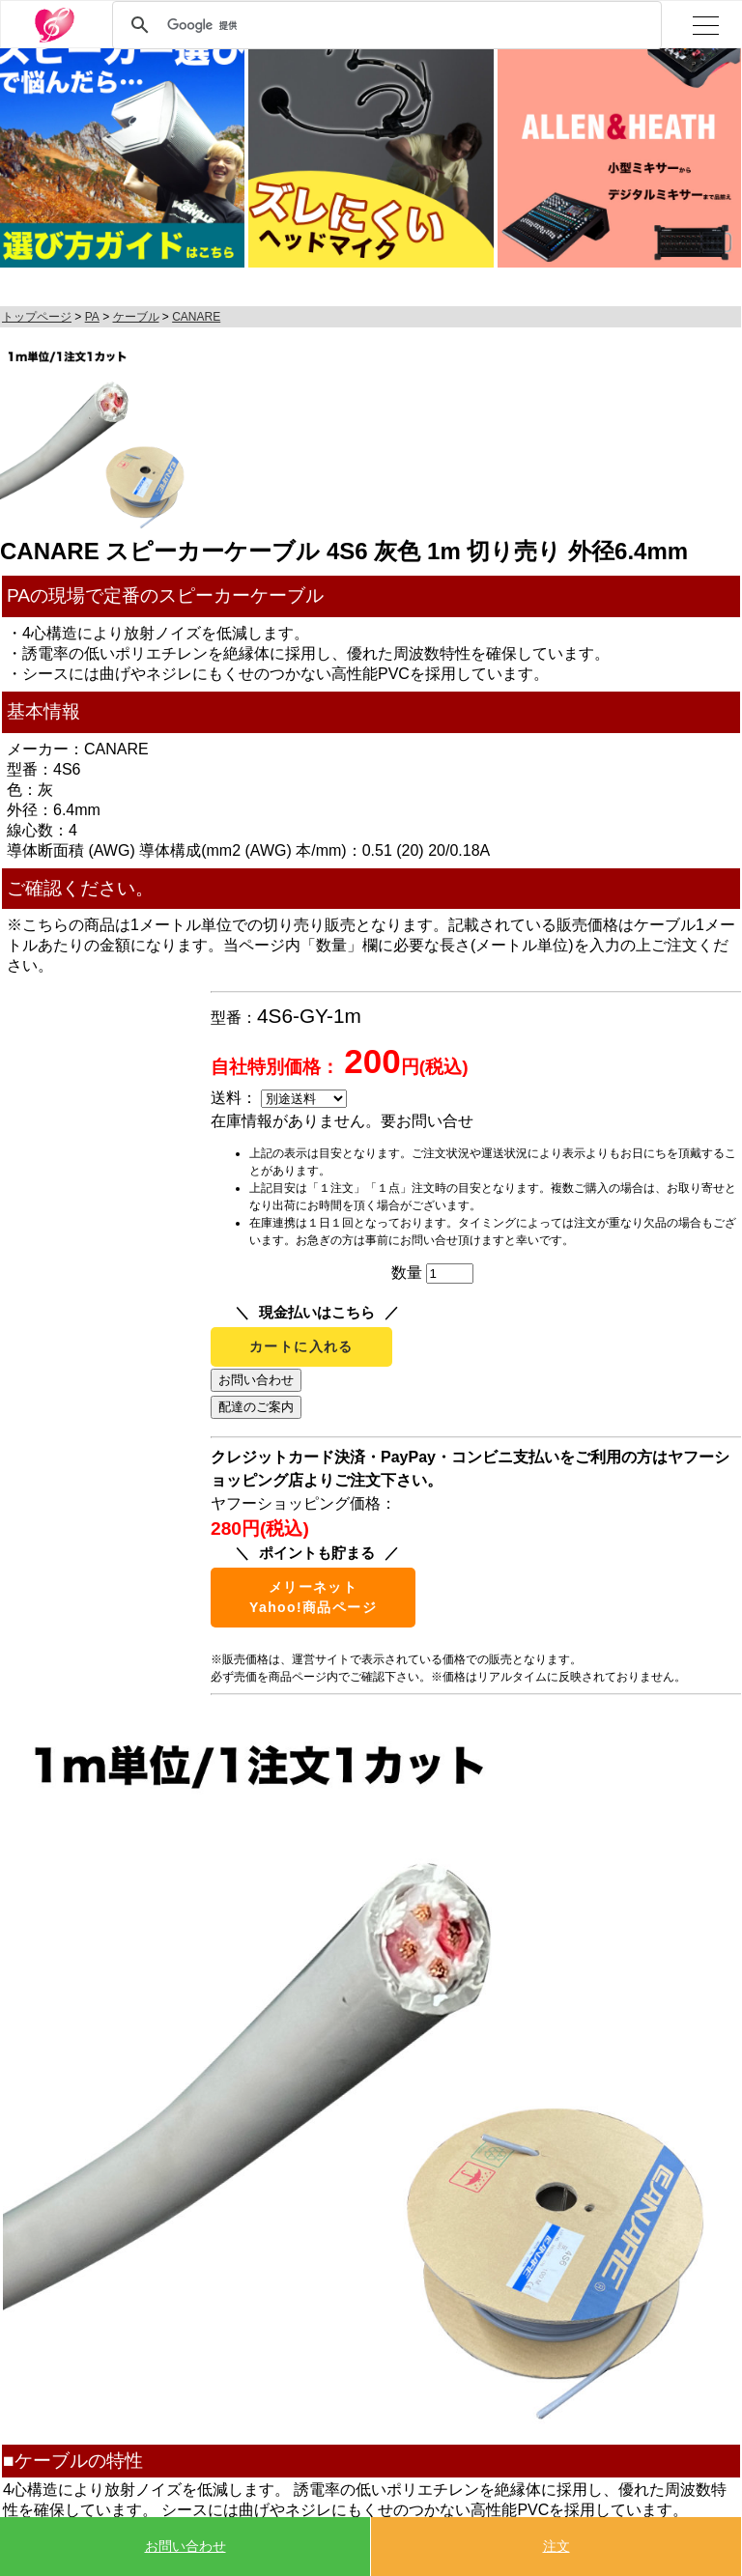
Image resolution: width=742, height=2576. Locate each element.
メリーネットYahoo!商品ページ (313, 1597)
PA (92, 317)
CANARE (196, 317)
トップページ (36, 317)
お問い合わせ (185, 2546)
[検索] (384, 25)
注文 (556, 2546)
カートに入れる (301, 1346)
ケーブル (136, 317)
